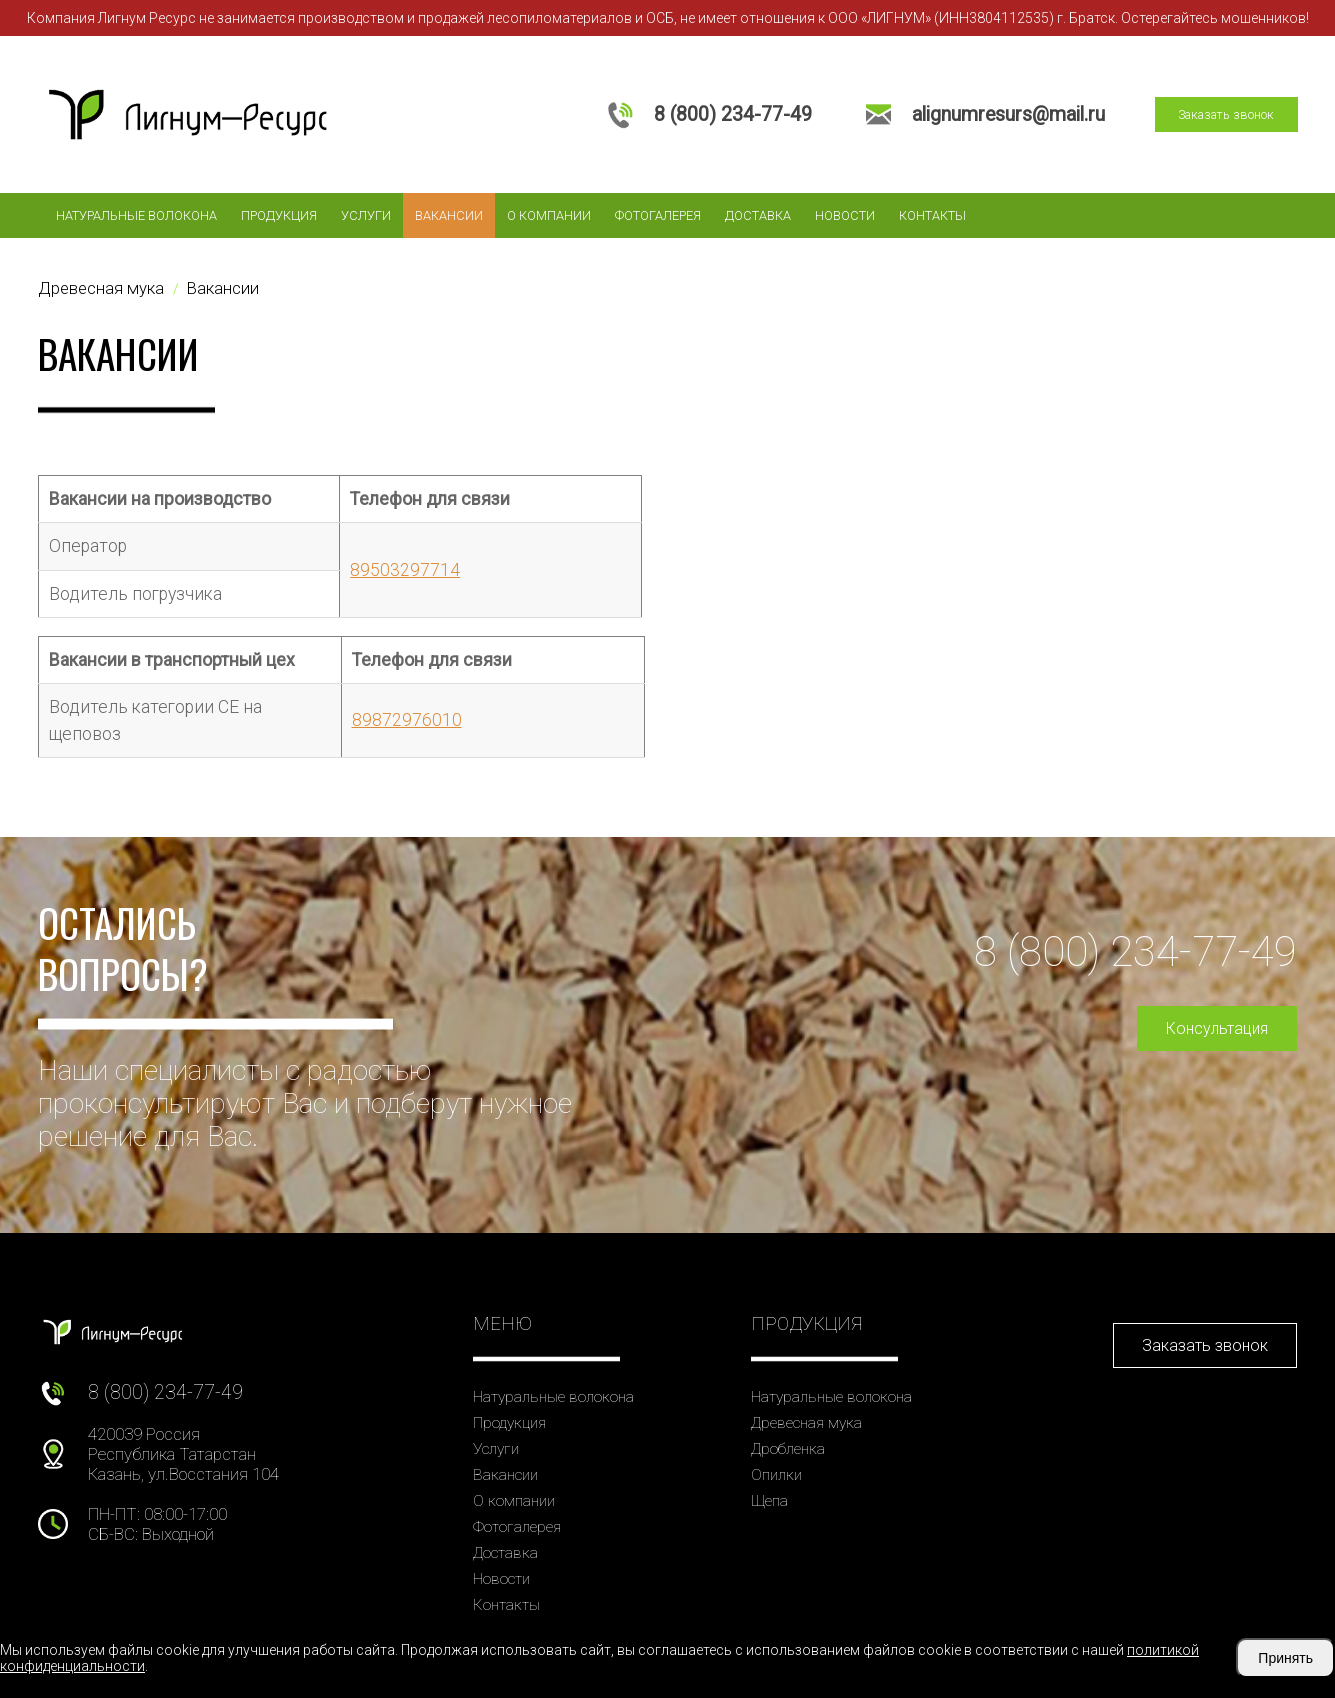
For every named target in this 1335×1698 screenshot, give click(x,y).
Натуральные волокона (136, 215)
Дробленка (788, 1449)
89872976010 (407, 720)
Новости (845, 215)
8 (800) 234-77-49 (733, 114)
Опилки (776, 1475)
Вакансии (449, 215)
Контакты (932, 215)
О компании (549, 215)
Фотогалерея (658, 215)
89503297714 (405, 570)
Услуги (366, 215)
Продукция (279, 215)
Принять (1285, 1658)
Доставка (758, 215)
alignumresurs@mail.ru (1008, 114)
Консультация (1217, 1028)
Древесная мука (806, 1423)
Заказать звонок (1226, 114)
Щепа (769, 1501)
